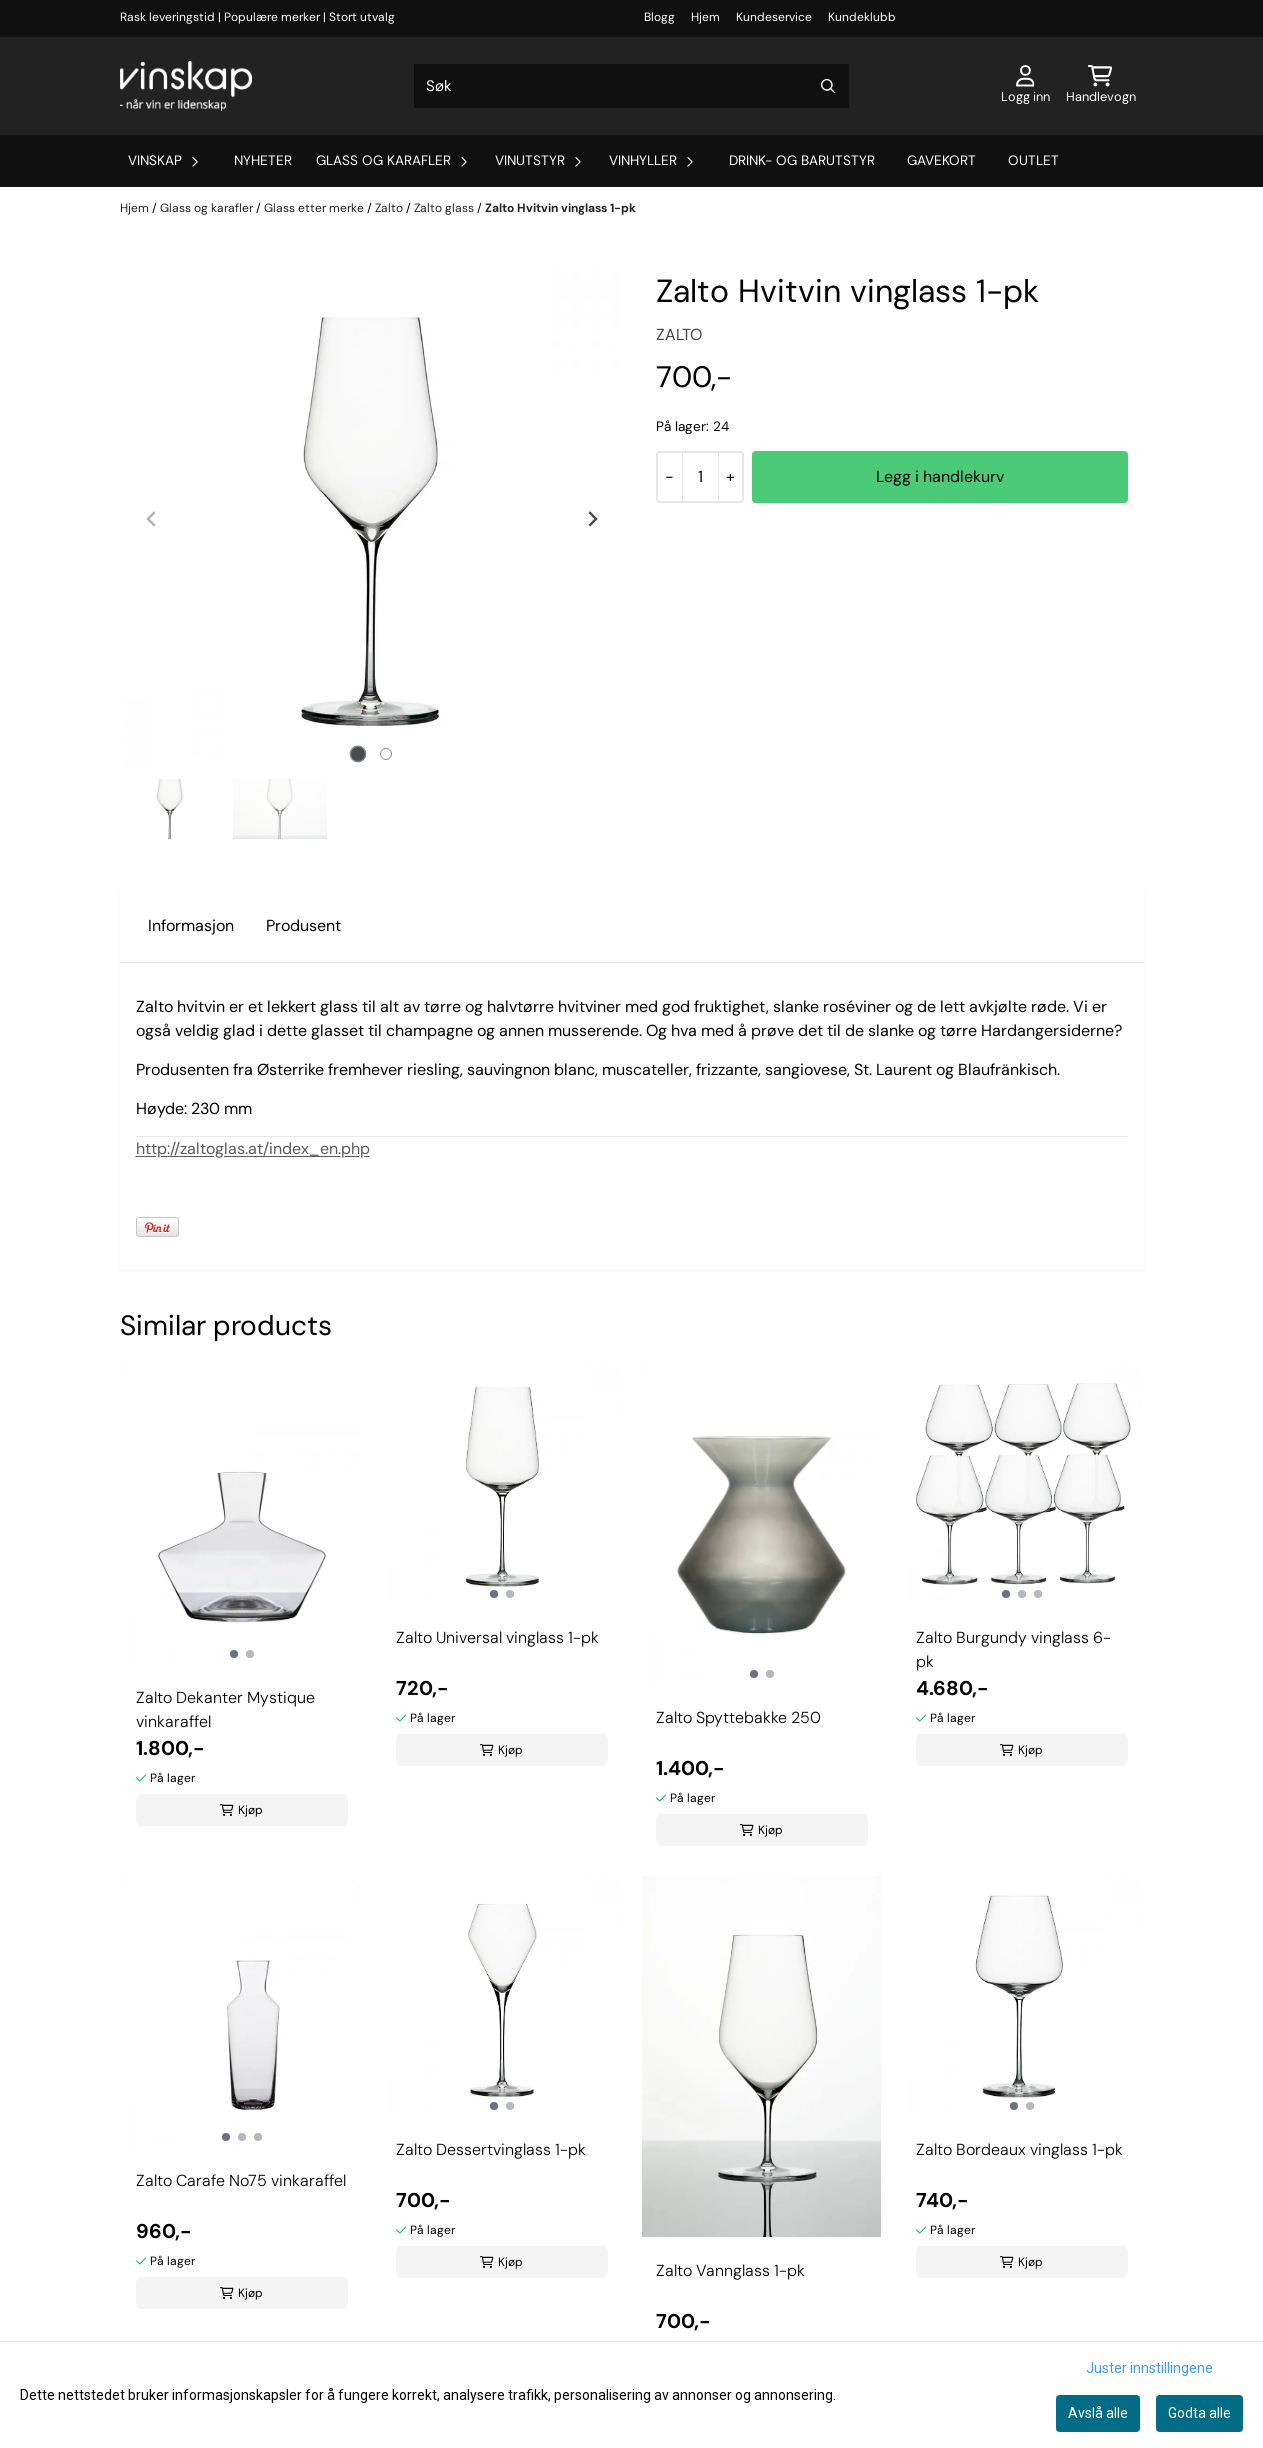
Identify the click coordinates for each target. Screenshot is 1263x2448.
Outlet (1033, 160)
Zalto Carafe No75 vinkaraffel (241, 2180)
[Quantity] (700, 477)
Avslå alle (1098, 2413)
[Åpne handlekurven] (1101, 86)
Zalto (390, 208)
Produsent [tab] (303, 925)
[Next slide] (592, 519)
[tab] (357, 753)
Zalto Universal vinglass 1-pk (497, 1637)
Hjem (705, 17)
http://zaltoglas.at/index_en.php (253, 1148)
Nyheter (263, 160)
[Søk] (631, 86)
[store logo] (186, 86)
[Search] (829, 86)
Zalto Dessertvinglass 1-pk (491, 2149)
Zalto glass (445, 208)
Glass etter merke (315, 208)
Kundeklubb (862, 17)
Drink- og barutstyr (802, 160)
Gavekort (941, 160)
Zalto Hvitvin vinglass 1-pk (560, 208)
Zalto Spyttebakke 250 (738, 1717)
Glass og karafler (208, 208)
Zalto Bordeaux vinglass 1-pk (1019, 2149)
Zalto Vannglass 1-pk (730, 2270)
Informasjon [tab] (191, 925)
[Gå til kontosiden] (1025, 86)
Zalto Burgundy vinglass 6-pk (1013, 1649)
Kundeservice (774, 17)
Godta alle (1199, 2413)
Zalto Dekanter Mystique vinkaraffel (225, 1709)
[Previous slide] (152, 519)
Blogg (659, 17)
